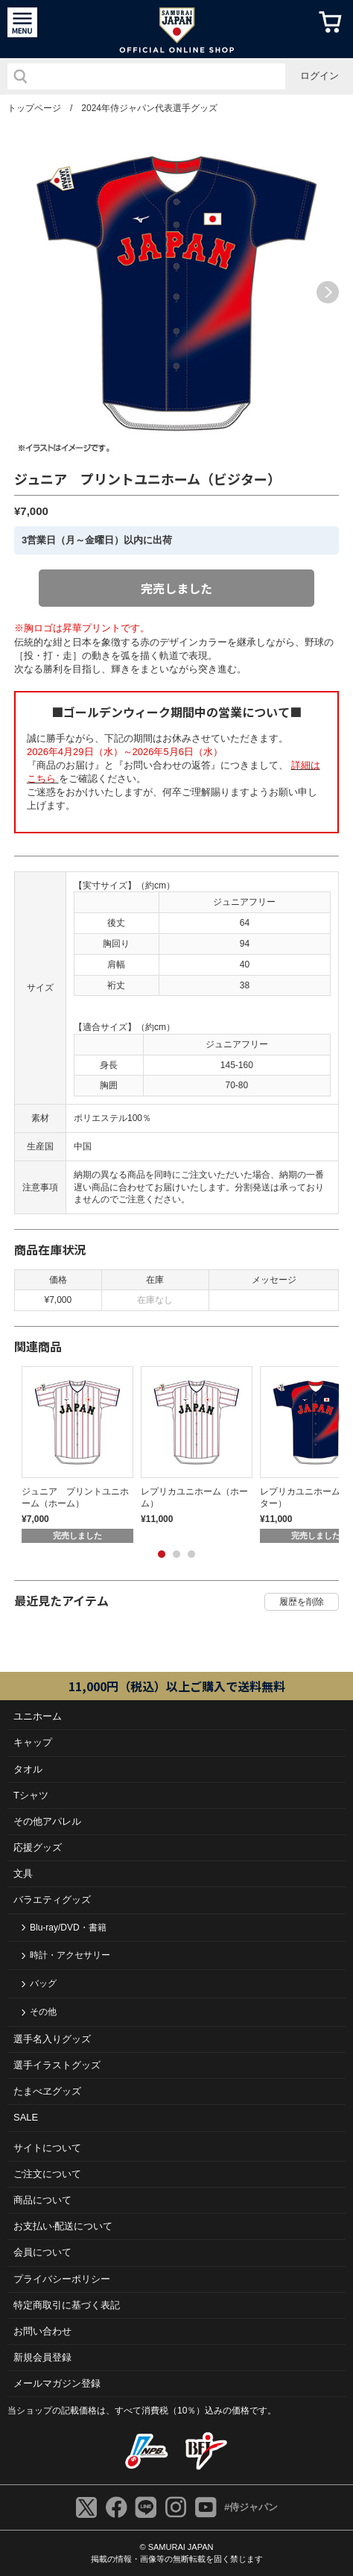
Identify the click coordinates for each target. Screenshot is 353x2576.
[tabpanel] (73, 1454)
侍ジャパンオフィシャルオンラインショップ (177, 29)
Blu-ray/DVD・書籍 (68, 1927)
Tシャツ (30, 1795)
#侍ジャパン (251, 2507)
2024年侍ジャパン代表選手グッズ (149, 108)
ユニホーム (37, 1716)
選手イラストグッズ (57, 2065)
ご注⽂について (47, 2173)
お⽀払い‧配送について (62, 2226)
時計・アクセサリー (70, 1955)
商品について (42, 2200)
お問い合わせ (42, 2331)
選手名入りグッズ (52, 2039)
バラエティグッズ (52, 1899)
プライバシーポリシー (61, 2279)
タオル (27, 1769)
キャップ (32, 1742)
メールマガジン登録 (57, 2383)
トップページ (34, 108)
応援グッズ (37, 1847)
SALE (25, 2117)
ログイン (319, 75)
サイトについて (47, 2147)
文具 (23, 1873)
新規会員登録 (42, 2357)
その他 (43, 2012)
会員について (42, 2252)
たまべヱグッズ (47, 2091)
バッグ (43, 1983)
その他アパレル (47, 1821)
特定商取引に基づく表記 (66, 2305)
